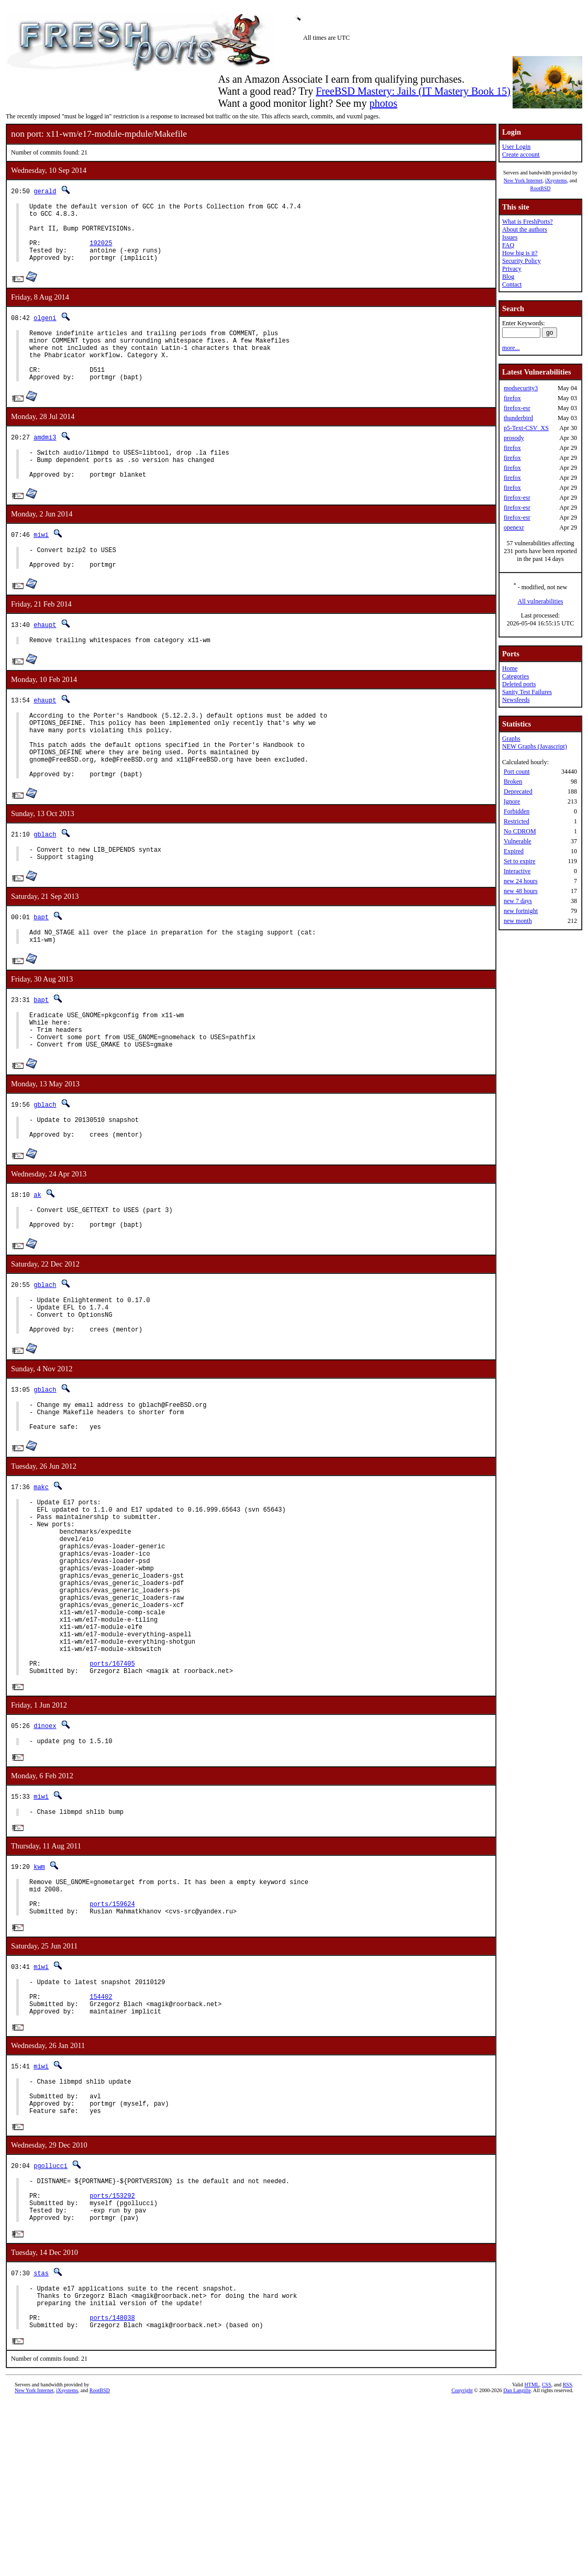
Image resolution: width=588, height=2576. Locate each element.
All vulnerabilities (540, 601)
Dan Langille (516, 2564)
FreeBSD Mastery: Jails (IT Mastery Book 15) (413, 91)
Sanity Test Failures (527, 692)
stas (41, 2436)
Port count (517, 771)
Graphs (511, 738)
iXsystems (556, 180)
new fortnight (521, 911)
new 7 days (518, 901)
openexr (514, 527)
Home (509, 668)
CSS (546, 2558)
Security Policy (521, 261)
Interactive (517, 871)
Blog (508, 276)
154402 (101, 2138)
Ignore (512, 801)
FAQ (508, 245)
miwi (41, 564)
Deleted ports (519, 684)
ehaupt (45, 659)
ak (37, 1263)
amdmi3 (45, 460)
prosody (514, 438)
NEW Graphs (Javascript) (534, 746)
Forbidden (516, 811)
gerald (45, 190)
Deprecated (518, 791)
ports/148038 (112, 2489)
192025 (101, 252)
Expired (514, 851)
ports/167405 (112, 1787)
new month (518, 920)
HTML (532, 2558)
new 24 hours (521, 881)
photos (383, 103)
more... (511, 347)
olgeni (45, 330)
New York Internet (523, 180)
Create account (521, 154)
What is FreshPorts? (527, 221)
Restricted (516, 821)
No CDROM (520, 831)
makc (41, 1574)
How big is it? (520, 253)
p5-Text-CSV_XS (526, 428)
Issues (509, 237)
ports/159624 (112, 2039)
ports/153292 (112, 2354)
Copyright (462, 2564)
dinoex (45, 1851)
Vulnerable (517, 841)
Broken (513, 781)
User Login (516, 146)
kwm (39, 1996)
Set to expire (520, 861)
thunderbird (518, 418)
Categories (515, 676)
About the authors (524, 229)
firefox (512, 398)
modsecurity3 (521, 388)
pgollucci (51, 2320)
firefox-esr (517, 408)
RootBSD (540, 188)
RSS (567, 2558)
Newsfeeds (516, 699)
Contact (512, 284)
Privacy (512, 268)
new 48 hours (521, 891)
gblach (45, 884)
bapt (41, 970)
